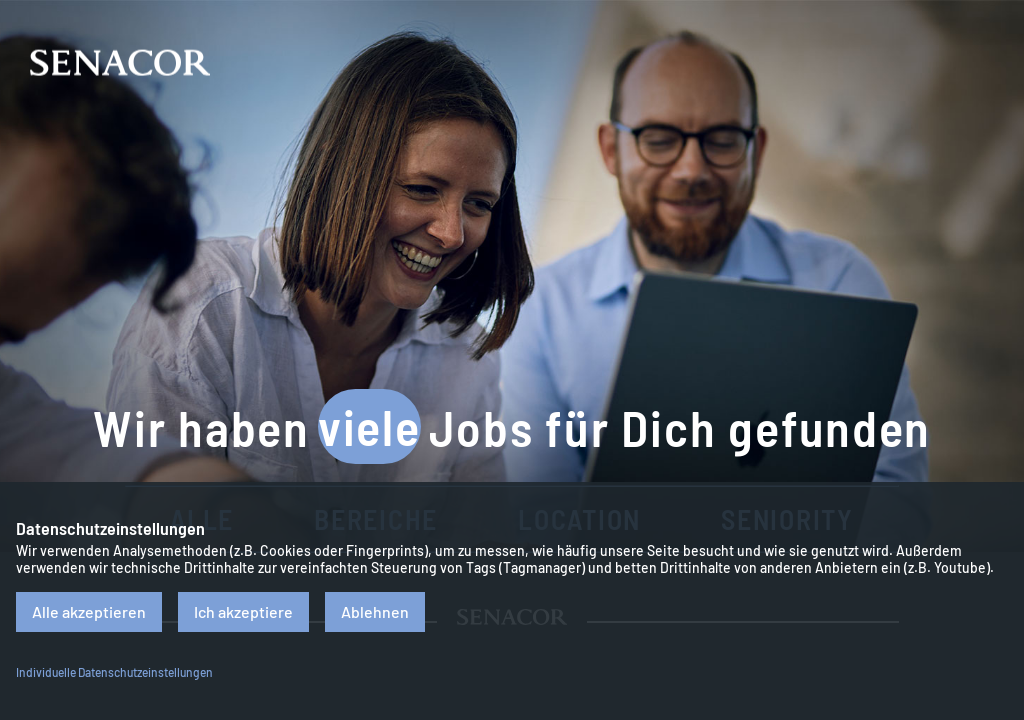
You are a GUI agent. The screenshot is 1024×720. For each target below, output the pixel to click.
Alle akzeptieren (89, 611)
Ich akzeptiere (243, 611)
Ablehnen (375, 611)
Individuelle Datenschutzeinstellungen (114, 672)
